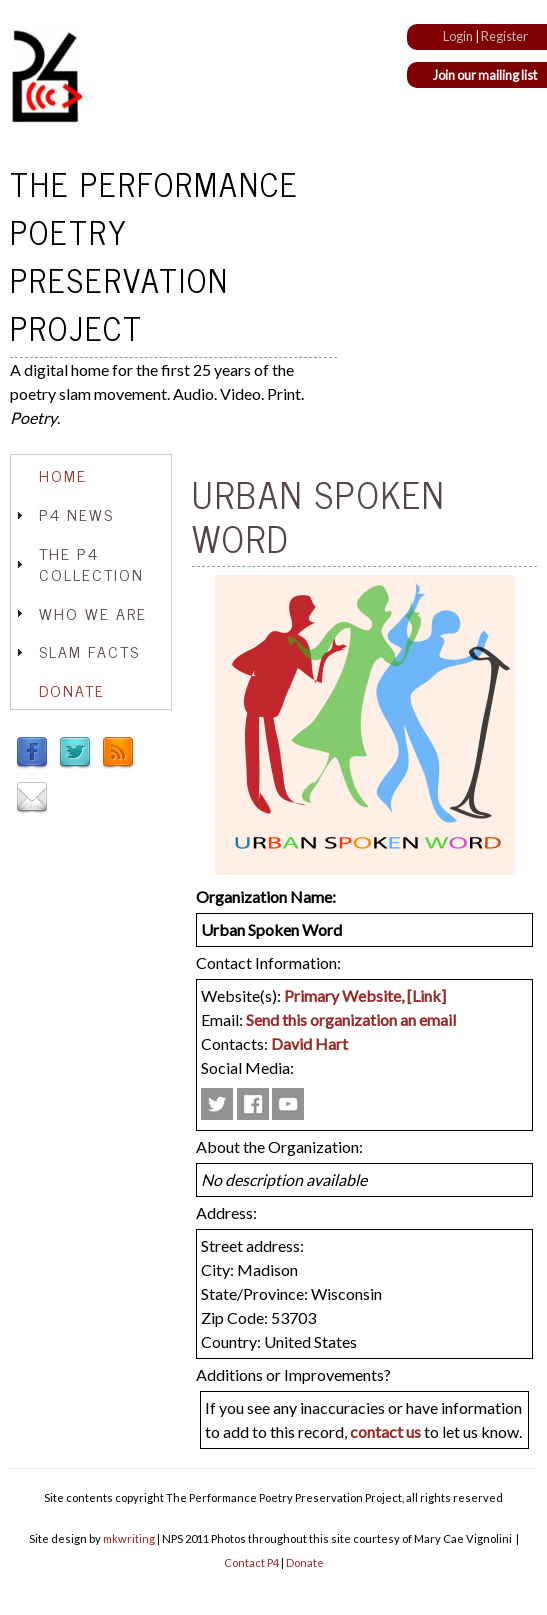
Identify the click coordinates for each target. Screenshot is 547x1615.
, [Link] (423, 995)
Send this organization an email (351, 1019)
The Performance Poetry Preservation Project (154, 255)
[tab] (91, 475)
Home (63, 475)
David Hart (309, 1043)
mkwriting (129, 1538)
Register (504, 36)
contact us (385, 1431)
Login (458, 36)
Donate (72, 690)
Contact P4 (251, 1562)
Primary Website (342, 995)
